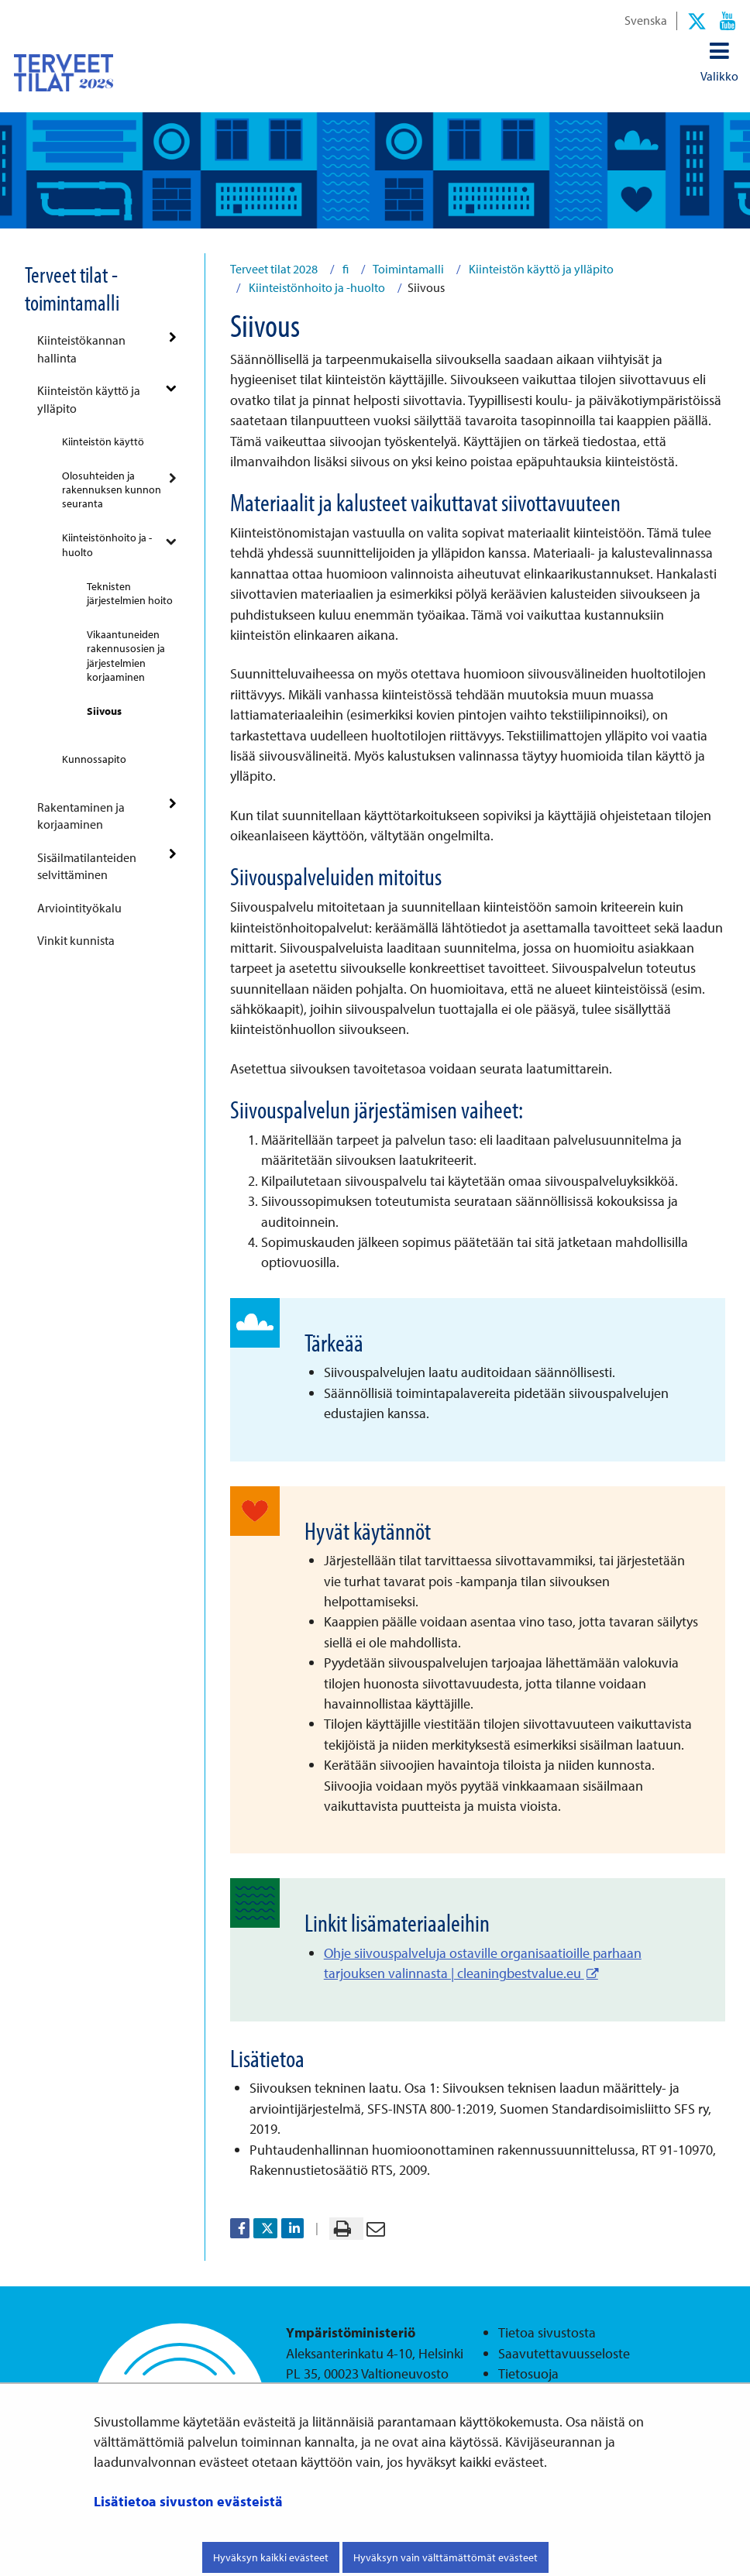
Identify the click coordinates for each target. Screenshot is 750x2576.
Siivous (104, 710)
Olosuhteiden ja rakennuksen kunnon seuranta (111, 489)
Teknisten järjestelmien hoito (130, 593)
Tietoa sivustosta (547, 2332)
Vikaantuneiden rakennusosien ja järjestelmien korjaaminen (126, 655)
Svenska (645, 20)
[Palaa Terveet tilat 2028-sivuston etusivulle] (63, 72)
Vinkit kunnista (76, 940)
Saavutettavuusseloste (564, 2353)
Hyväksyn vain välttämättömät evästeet (445, 2557)
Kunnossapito (94, 758)
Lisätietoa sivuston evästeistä (188, 2501)
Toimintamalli (407, 268)
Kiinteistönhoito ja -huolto (107, 544)
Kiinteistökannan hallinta (81, 348)
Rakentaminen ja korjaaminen (81, 815)
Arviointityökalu (79, 907)
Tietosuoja (528, 2373)
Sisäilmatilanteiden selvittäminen (86, 866)
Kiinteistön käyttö (103, 441)
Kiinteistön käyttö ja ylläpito (88, 399)
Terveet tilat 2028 (274, 268)
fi (344, 268)
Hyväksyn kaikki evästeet (271, 2557)
